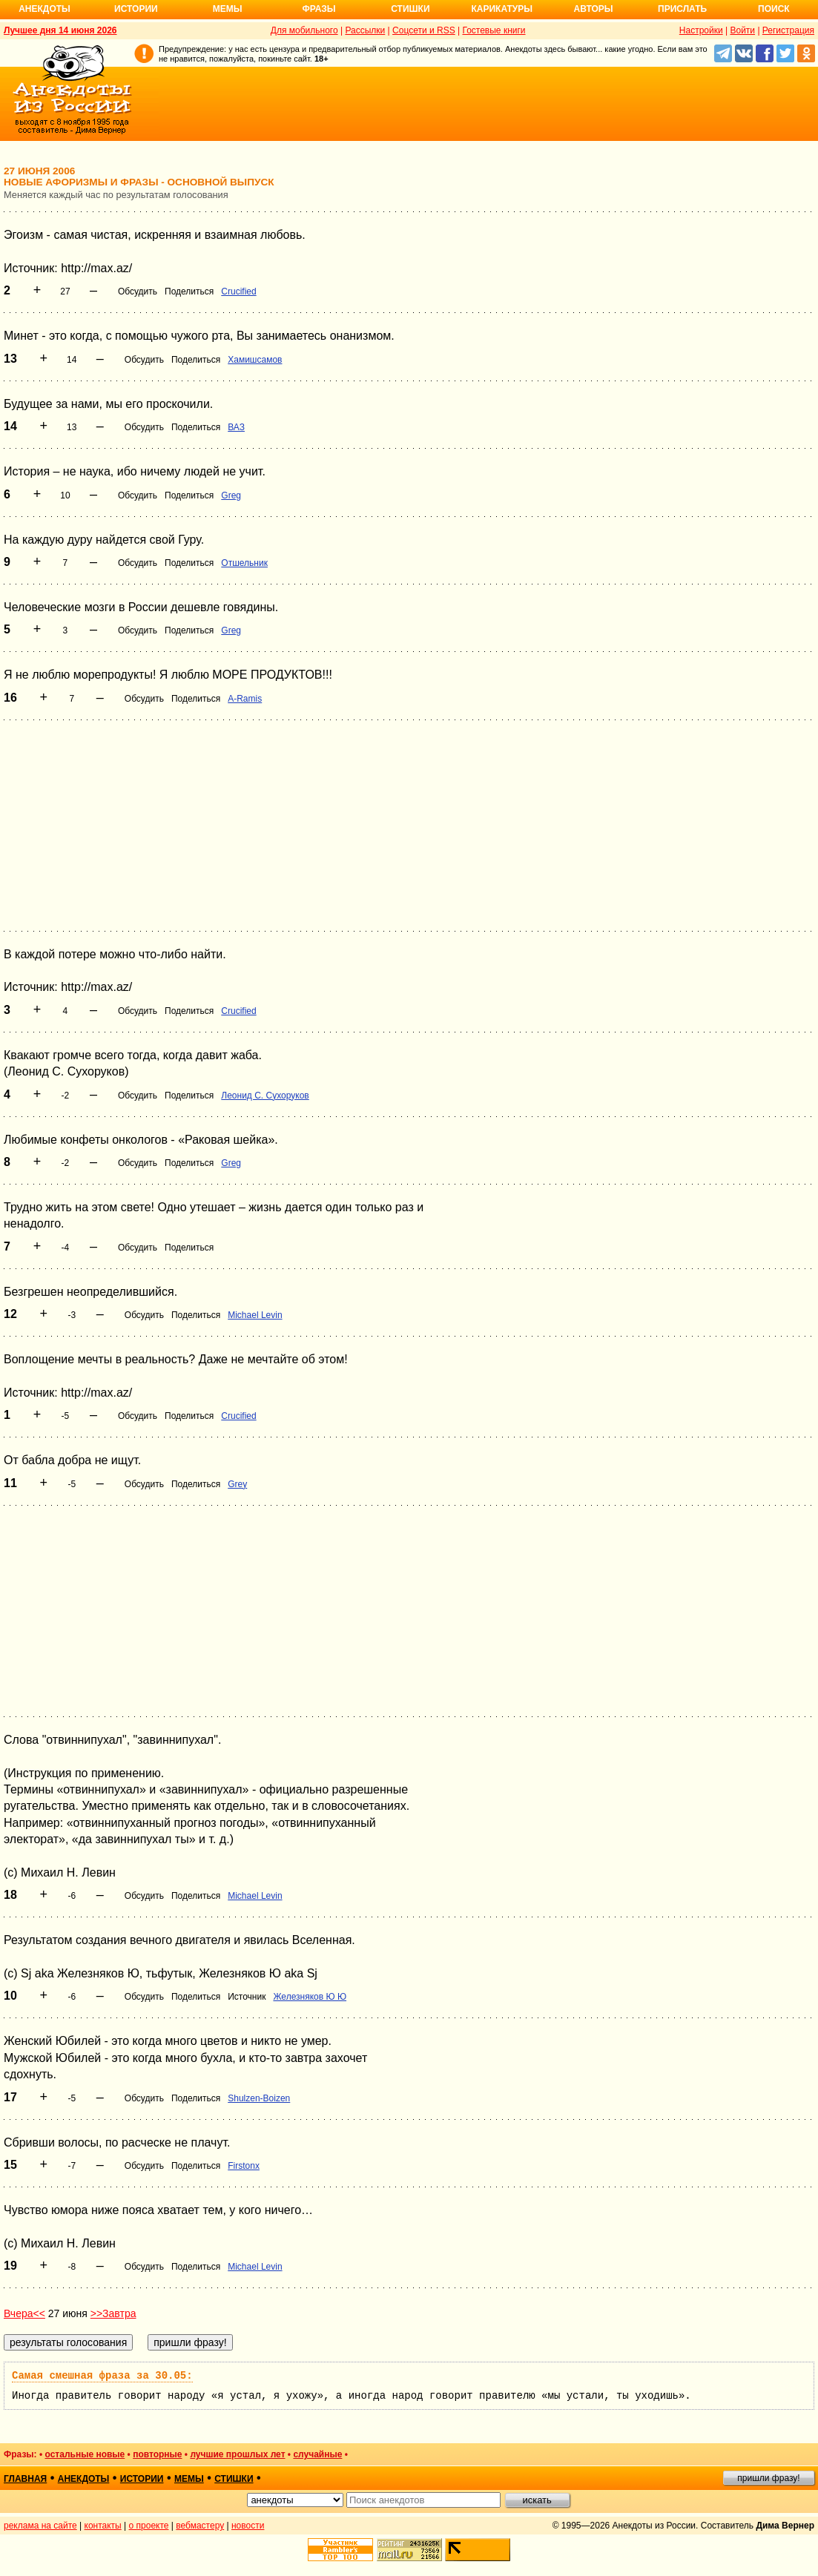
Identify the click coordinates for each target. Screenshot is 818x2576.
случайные (317, 2454)
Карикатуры (501, 9)
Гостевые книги (493, 30)
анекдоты (84, 2479)
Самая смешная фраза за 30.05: (102, 2376)
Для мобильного (304, 30)
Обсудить (137, 291)
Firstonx (244, 2166)
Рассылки (365, 30)
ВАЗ (236, 427)
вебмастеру (200, 2525)
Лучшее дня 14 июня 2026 (60, 30)
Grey (237, 1484)
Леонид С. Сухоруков (265, 1095)
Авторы (593, 9)
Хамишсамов (255, 360)
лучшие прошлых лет (237, 2454)
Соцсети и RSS (423, 30)
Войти (742, 30)
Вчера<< (24, 2313)
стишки (233, 2479)
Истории (136, 9)
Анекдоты (44, 9)
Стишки (410, 9)
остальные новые (84, 2454)
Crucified (238, 291)
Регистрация (788, 30)
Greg (231, 495)
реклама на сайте (40, 2525)
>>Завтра (113, 2313)
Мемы (228, 9)
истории (142, 2479)
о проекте (149, 2525)
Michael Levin (255, 1315)
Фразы (318, 9)
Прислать (682, 9)
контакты (103, 2525)
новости (247, 2525)
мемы (189, 2479)
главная (25, 2479)
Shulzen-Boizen (259, 2098)
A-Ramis (245, 699)
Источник (246, 1997)
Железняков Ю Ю (309, 1997)
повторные (157, 2454)
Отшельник (244, 563)
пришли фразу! (768, 2478)
